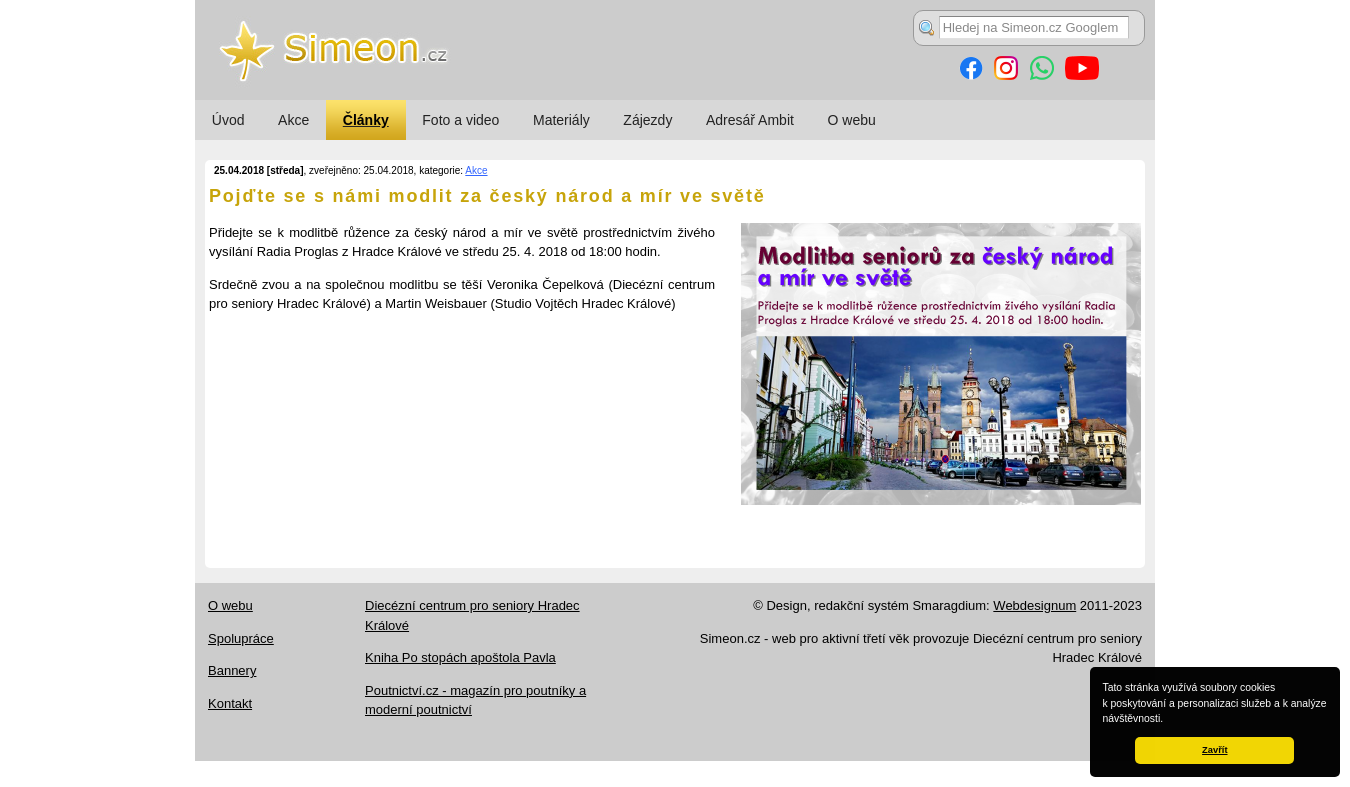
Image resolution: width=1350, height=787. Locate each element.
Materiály (561, 120)
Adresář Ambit (750, 120)
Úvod (228, 120)
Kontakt (230, 703)
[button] (1168, 720)
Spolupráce (241, 638)
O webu (852, 120)
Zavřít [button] (1214, 750)
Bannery (232, 670)
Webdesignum (1034, 605)
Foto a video (460, 120)
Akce (293, 120)
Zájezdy (647, 120)
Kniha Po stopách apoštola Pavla (460, 657)
